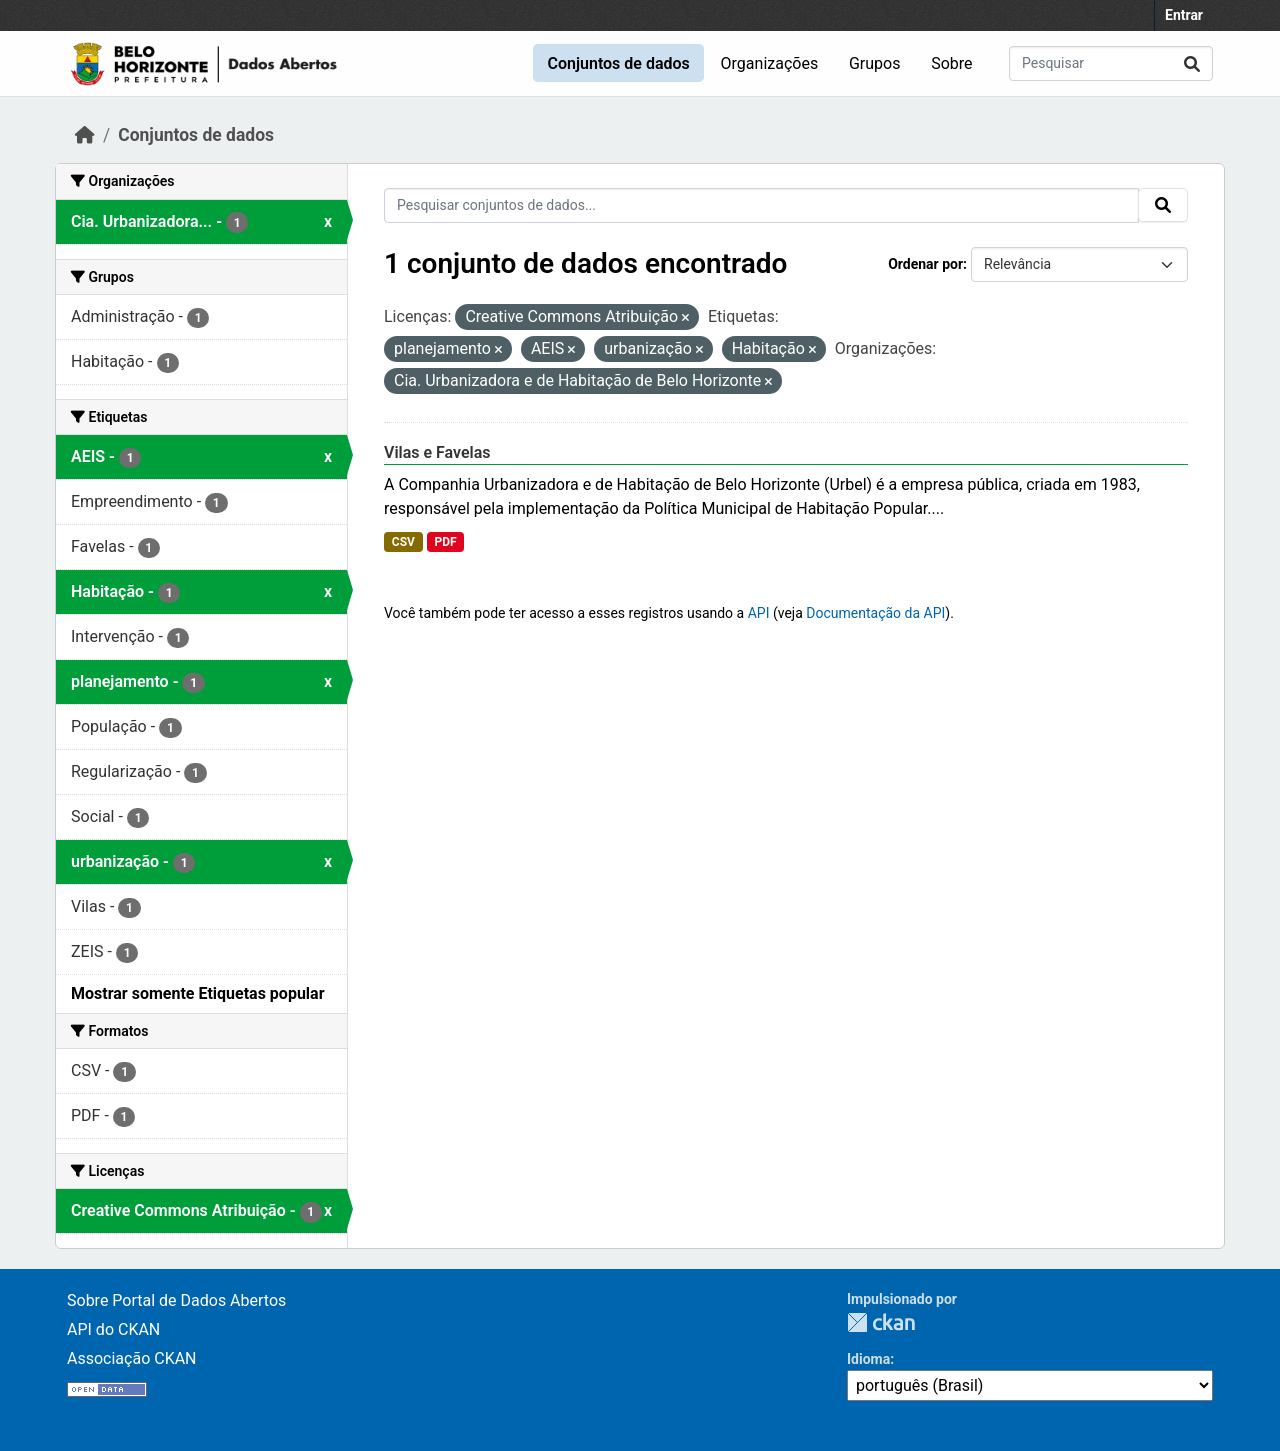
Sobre (951, 63)
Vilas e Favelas (437, 452)
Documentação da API (875, 613)
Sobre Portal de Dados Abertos (176, 1300)
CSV (403, 542)
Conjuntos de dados (618, 63)
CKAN (881, 1322)
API (759, 613)
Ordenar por (925, 264)
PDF (445, 542)
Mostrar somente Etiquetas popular (198, 993)
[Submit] (1192, 63)
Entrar (1184, 15)
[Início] (85, 135)
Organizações (770, 63)
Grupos (875, 63)
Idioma (868, 1359)
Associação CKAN (132, 1358)
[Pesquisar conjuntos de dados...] (1111, 63)
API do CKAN (113, 1329)
